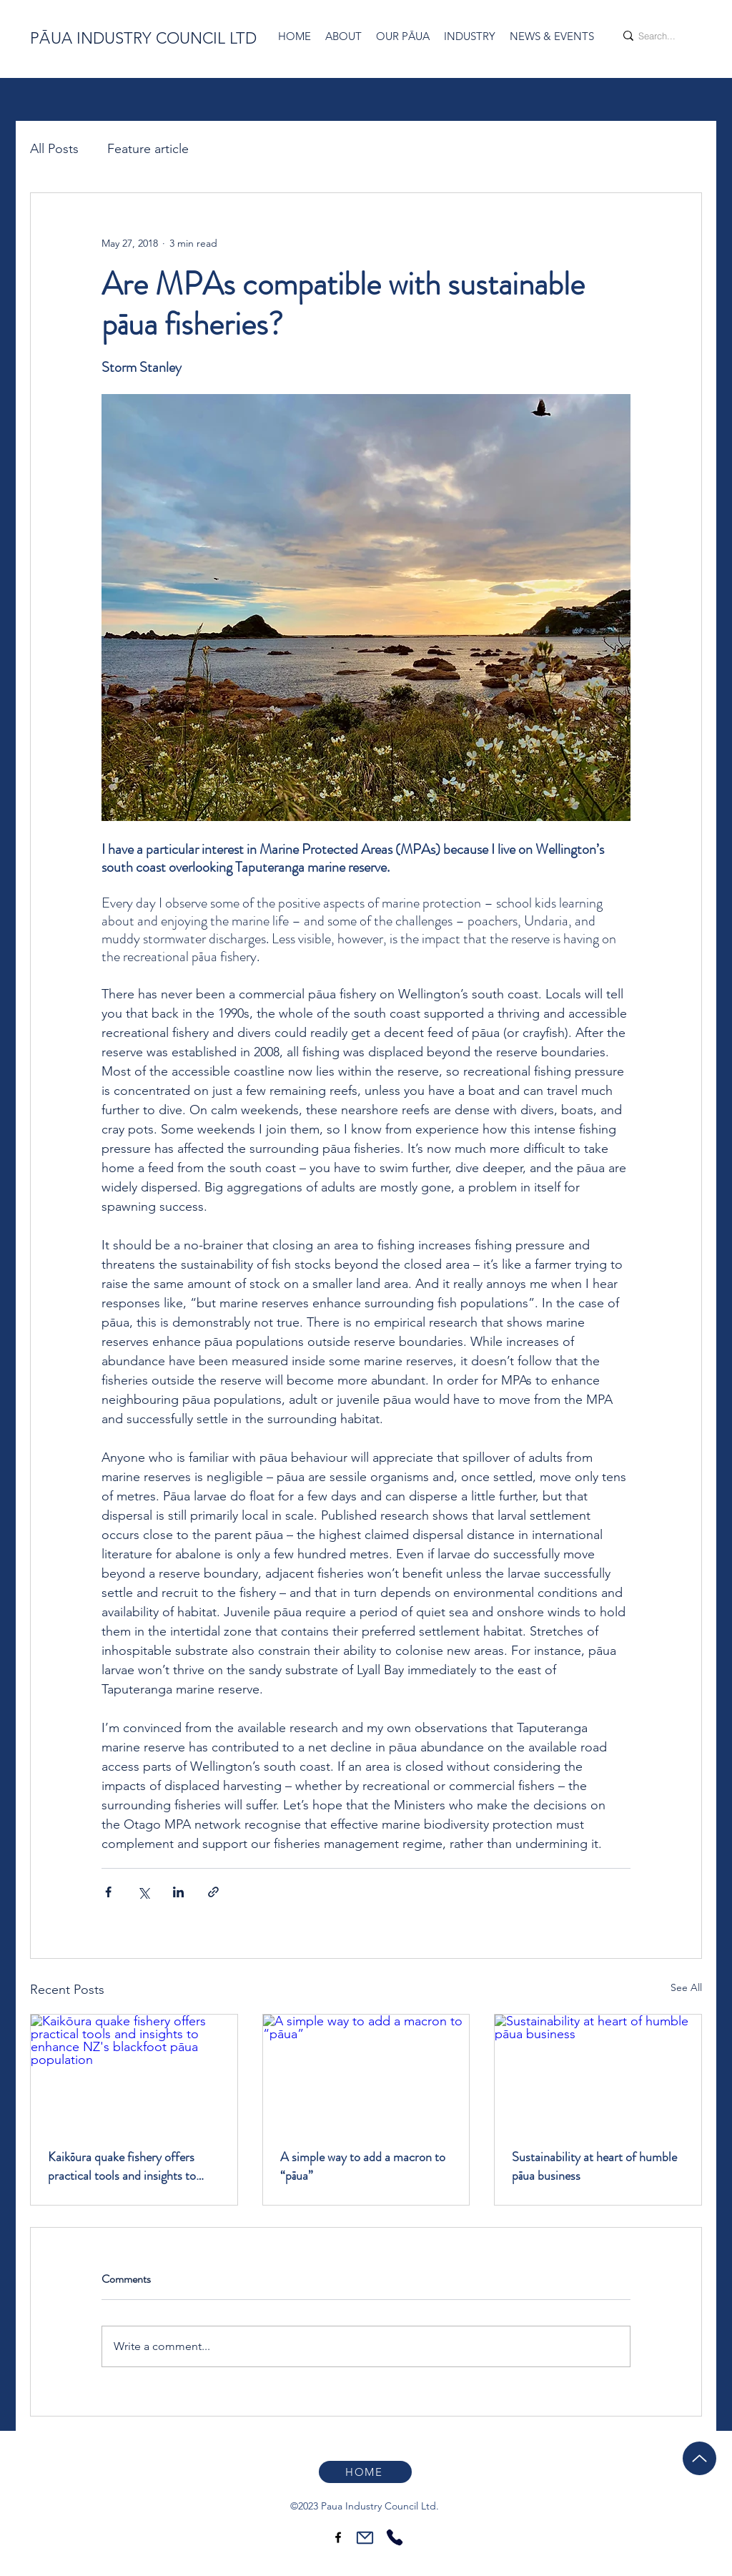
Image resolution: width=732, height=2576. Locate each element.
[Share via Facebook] (108, 1892)
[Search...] (657, 35)
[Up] (699, 2458)
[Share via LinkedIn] (178, 1892)
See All (686, 1987)
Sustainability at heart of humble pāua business (594, 2166)
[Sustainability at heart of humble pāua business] (598, 2072)
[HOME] (365, 2472)
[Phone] (394, 2537)
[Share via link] (213, 1892)
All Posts (54, 149)
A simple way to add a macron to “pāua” (362, 2166)
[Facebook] (338, 2537)
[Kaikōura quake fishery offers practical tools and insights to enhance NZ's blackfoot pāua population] (134, 2072)
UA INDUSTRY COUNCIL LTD (154, 38)
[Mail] (365, 2537)
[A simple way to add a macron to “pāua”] (366, 2072)
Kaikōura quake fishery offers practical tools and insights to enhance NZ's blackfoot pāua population (122, 2166)
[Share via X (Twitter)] (143, 1892)
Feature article (148, 149)
